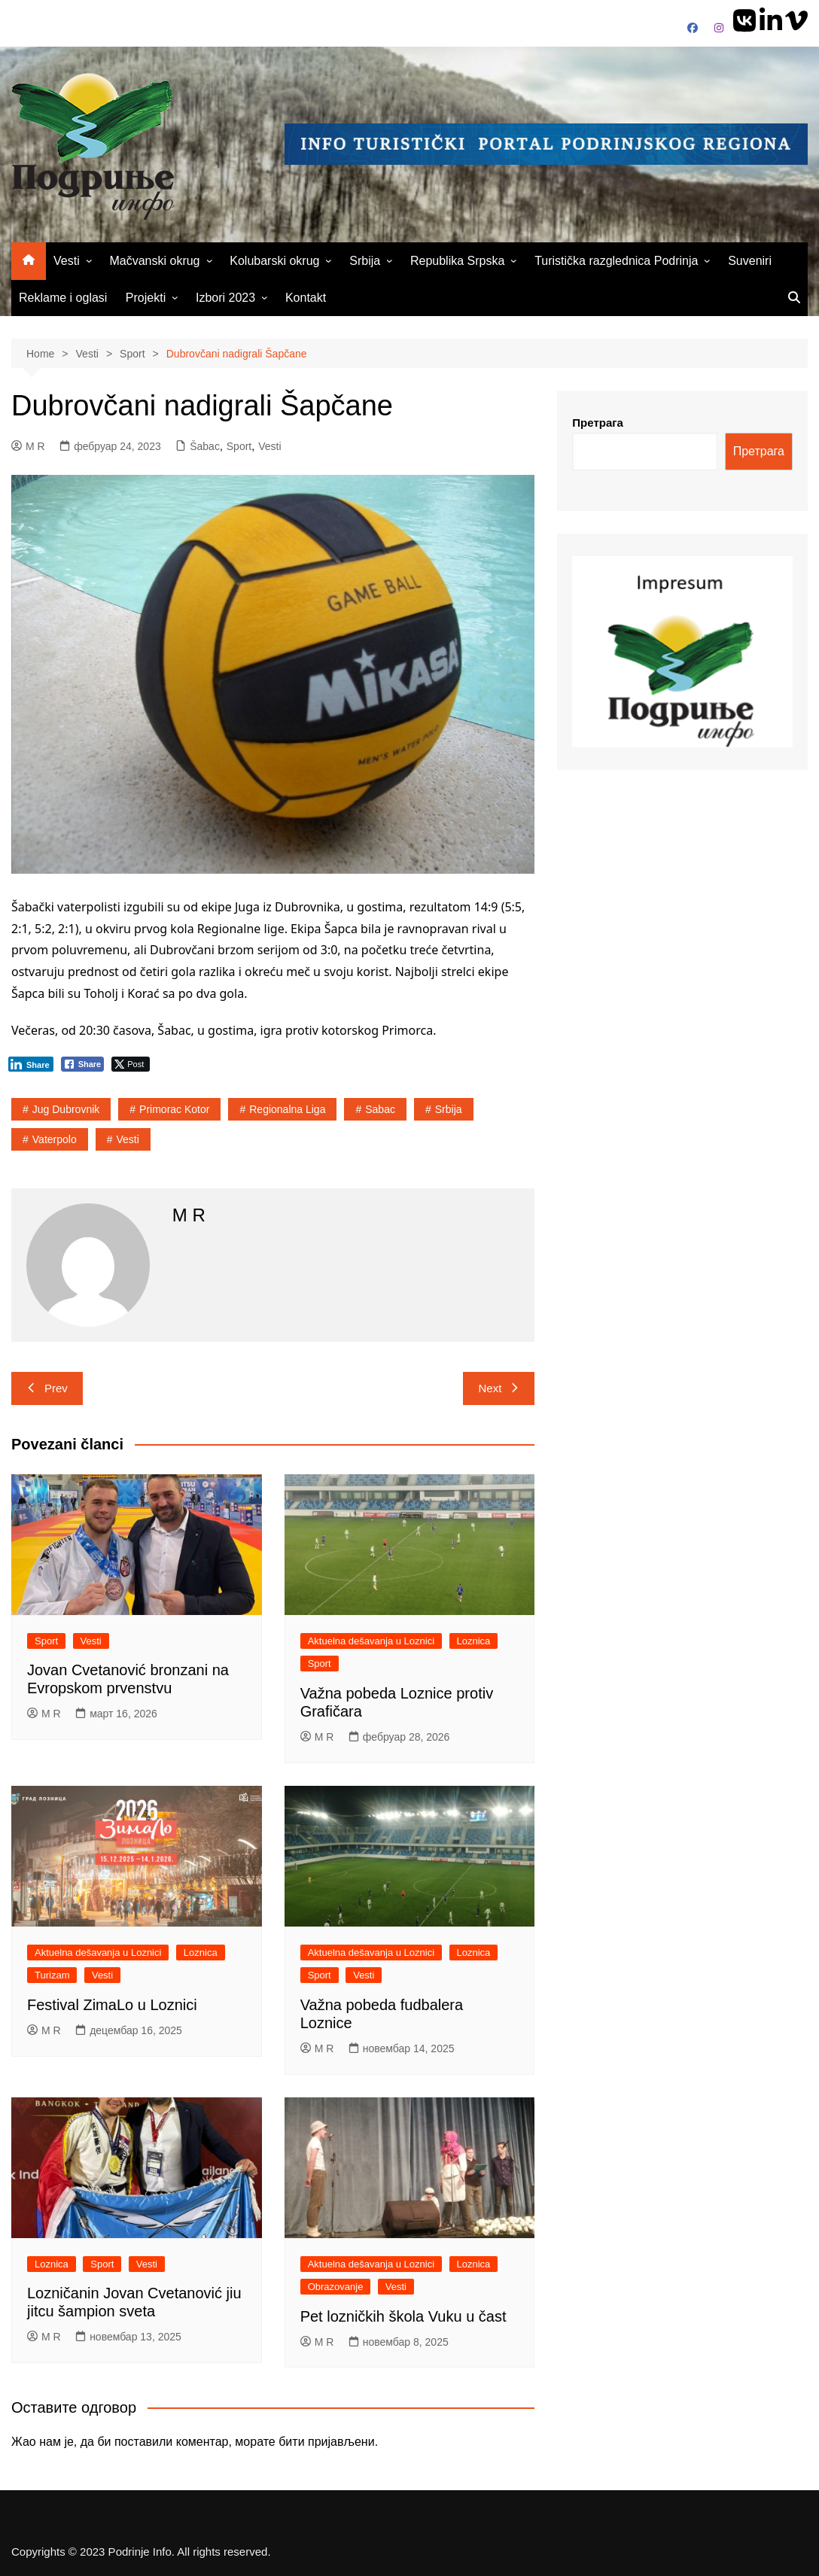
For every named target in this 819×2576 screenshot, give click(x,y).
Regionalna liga (287, 1109)
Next (498, 1388)
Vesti (66, 260)
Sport (239, 446)
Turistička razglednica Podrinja (616, 260)
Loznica (474, 1641)
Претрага (597, 422)
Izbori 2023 (225, 297)
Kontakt (305, 297)
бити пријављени (326, 2441)
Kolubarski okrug (274, 260)
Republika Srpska (457, 260)
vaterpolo (54, 1139)
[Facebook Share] (83, 1064)
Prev (47, 1388)
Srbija (364, 260)
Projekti (146, 297)
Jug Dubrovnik (66, 1109)
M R (28, 446)
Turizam (52, 1975)
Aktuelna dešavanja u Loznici (371, 1641)
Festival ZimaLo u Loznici (112, 2005)
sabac (380, 1109)
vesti (128, 1139)
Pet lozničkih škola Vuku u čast (403, 2316)
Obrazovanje (336, 2286)
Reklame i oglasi (63, 297)
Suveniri (750, 260)
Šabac (205, 446)
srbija (448, 1109)
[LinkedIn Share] (30, 1064)
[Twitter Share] (130, 1064)
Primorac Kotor (174, 1109)
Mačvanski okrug (154, 260)
